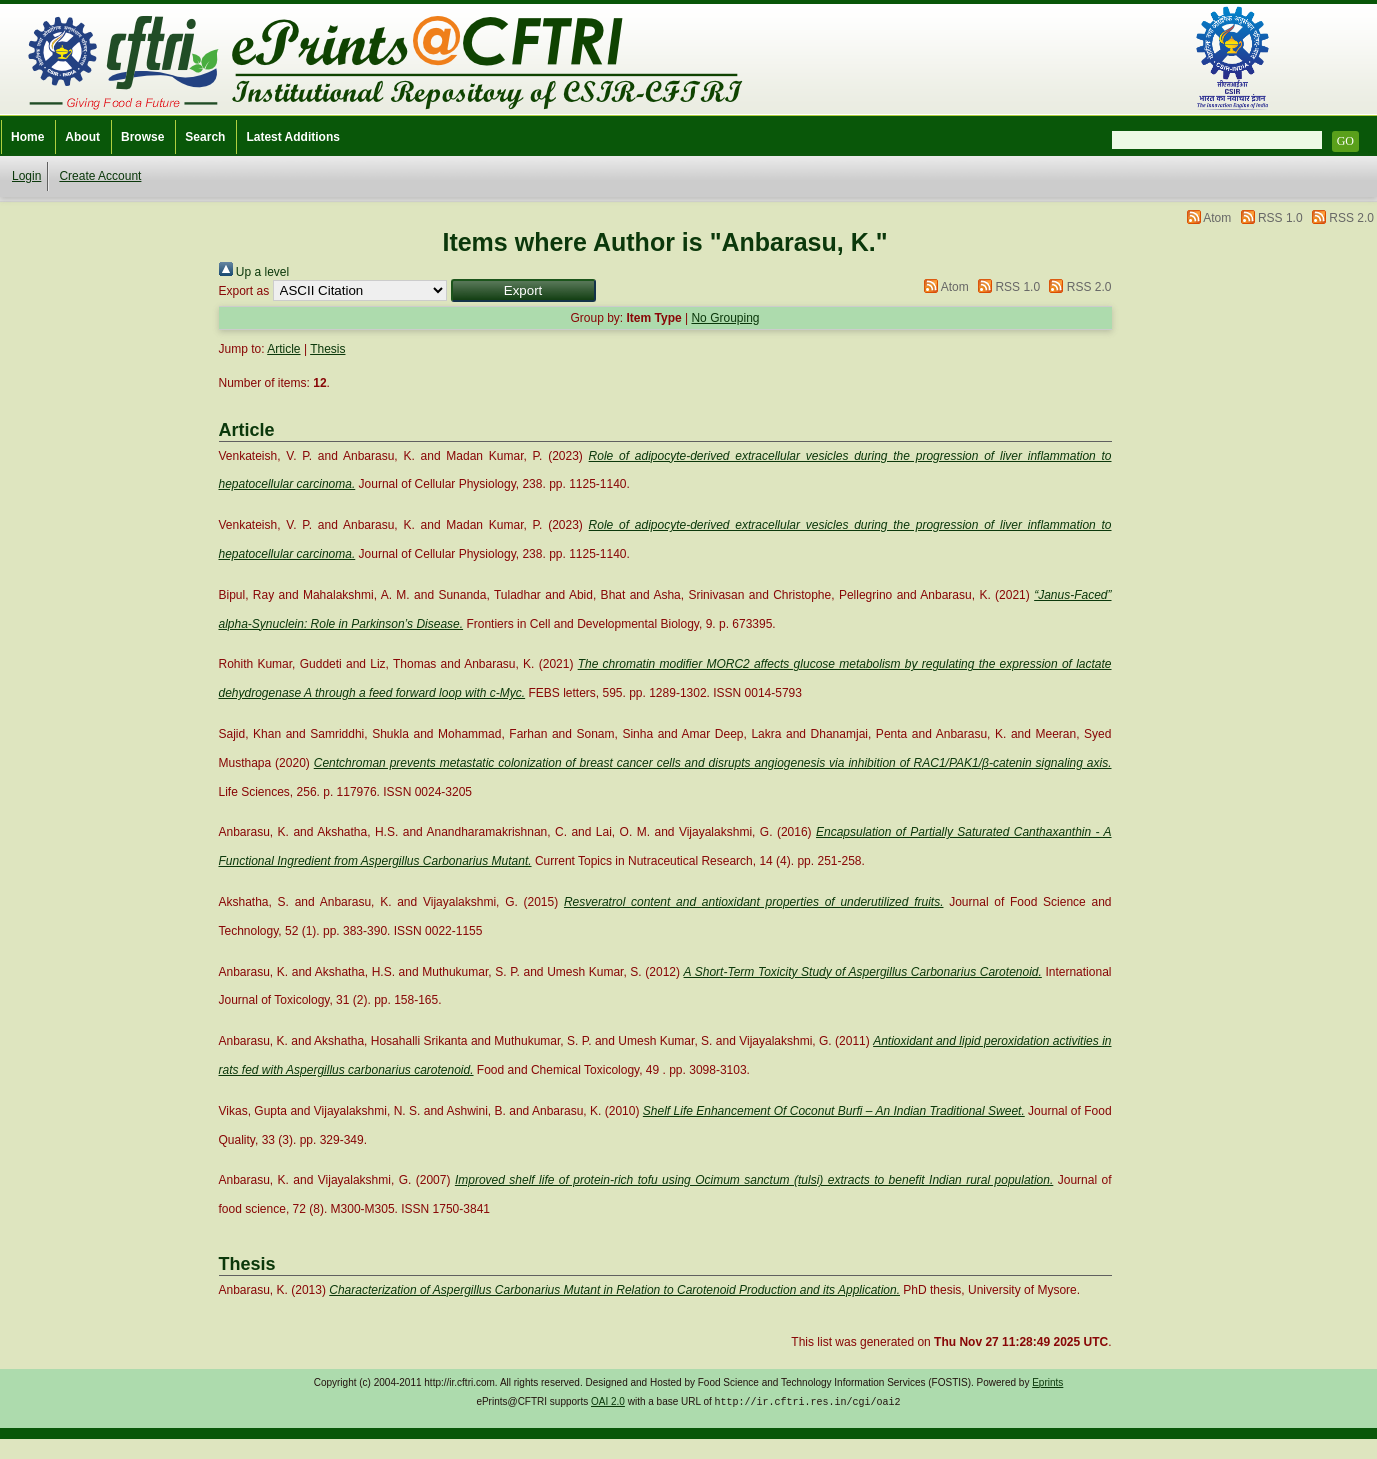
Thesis (327, 349)
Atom (1217, 218)
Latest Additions (293, 137)
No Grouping (725, 318)
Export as (244, 291)
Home (27, 137)
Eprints (1047, 1382)
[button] (523, 290)
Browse (142, 137)
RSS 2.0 (1351, 218)
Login (26, 176)
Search (205, 137)
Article (283, 349)
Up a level (254, 272)
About (82, 137)
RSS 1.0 (1280, 218)
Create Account (100, 176)
